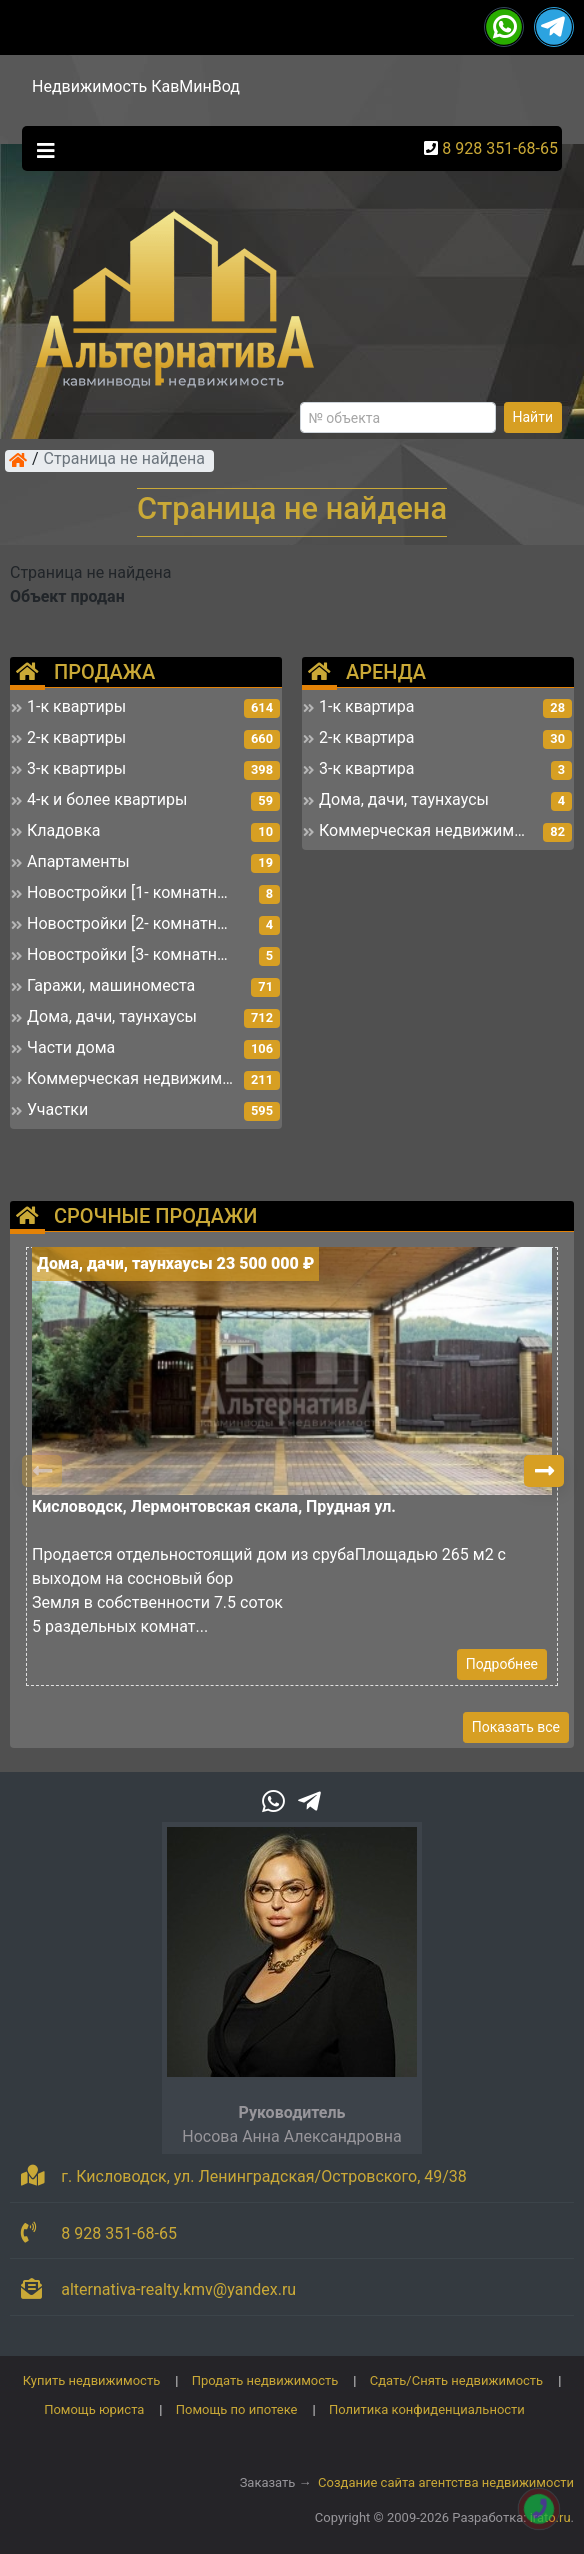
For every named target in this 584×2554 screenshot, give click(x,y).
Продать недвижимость (265, 2380)
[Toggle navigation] (41, 149)
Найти (533, 417)
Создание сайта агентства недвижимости (446, 2482)
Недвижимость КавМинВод (136, 86)
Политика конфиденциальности (427, 2409)
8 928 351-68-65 (500, 148)
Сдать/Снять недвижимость (456, 2380)
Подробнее (502, 1664)
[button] (544, 1471)
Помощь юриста (94, 2409)
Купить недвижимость (92, 2380)
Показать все (516, 1727)
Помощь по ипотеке (237, 2409)
